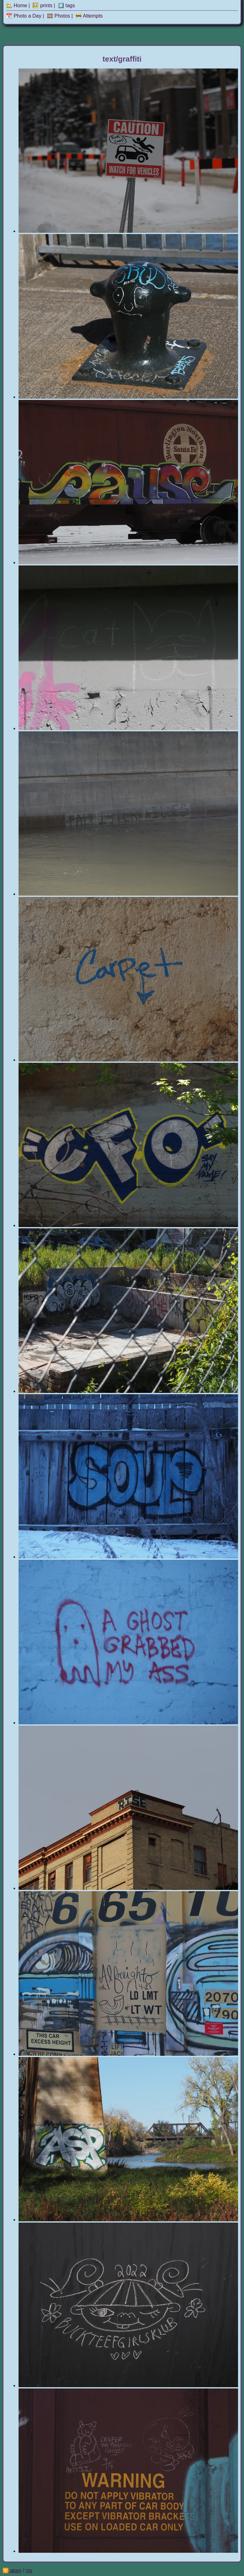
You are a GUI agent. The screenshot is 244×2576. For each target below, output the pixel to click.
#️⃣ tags (66, 5)
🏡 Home (16, 5)
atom (15, 2570)
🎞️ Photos (58, 16)
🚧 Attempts (89, 16)
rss (28, 2570)
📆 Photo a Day (24, 16)
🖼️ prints (42, 5)
